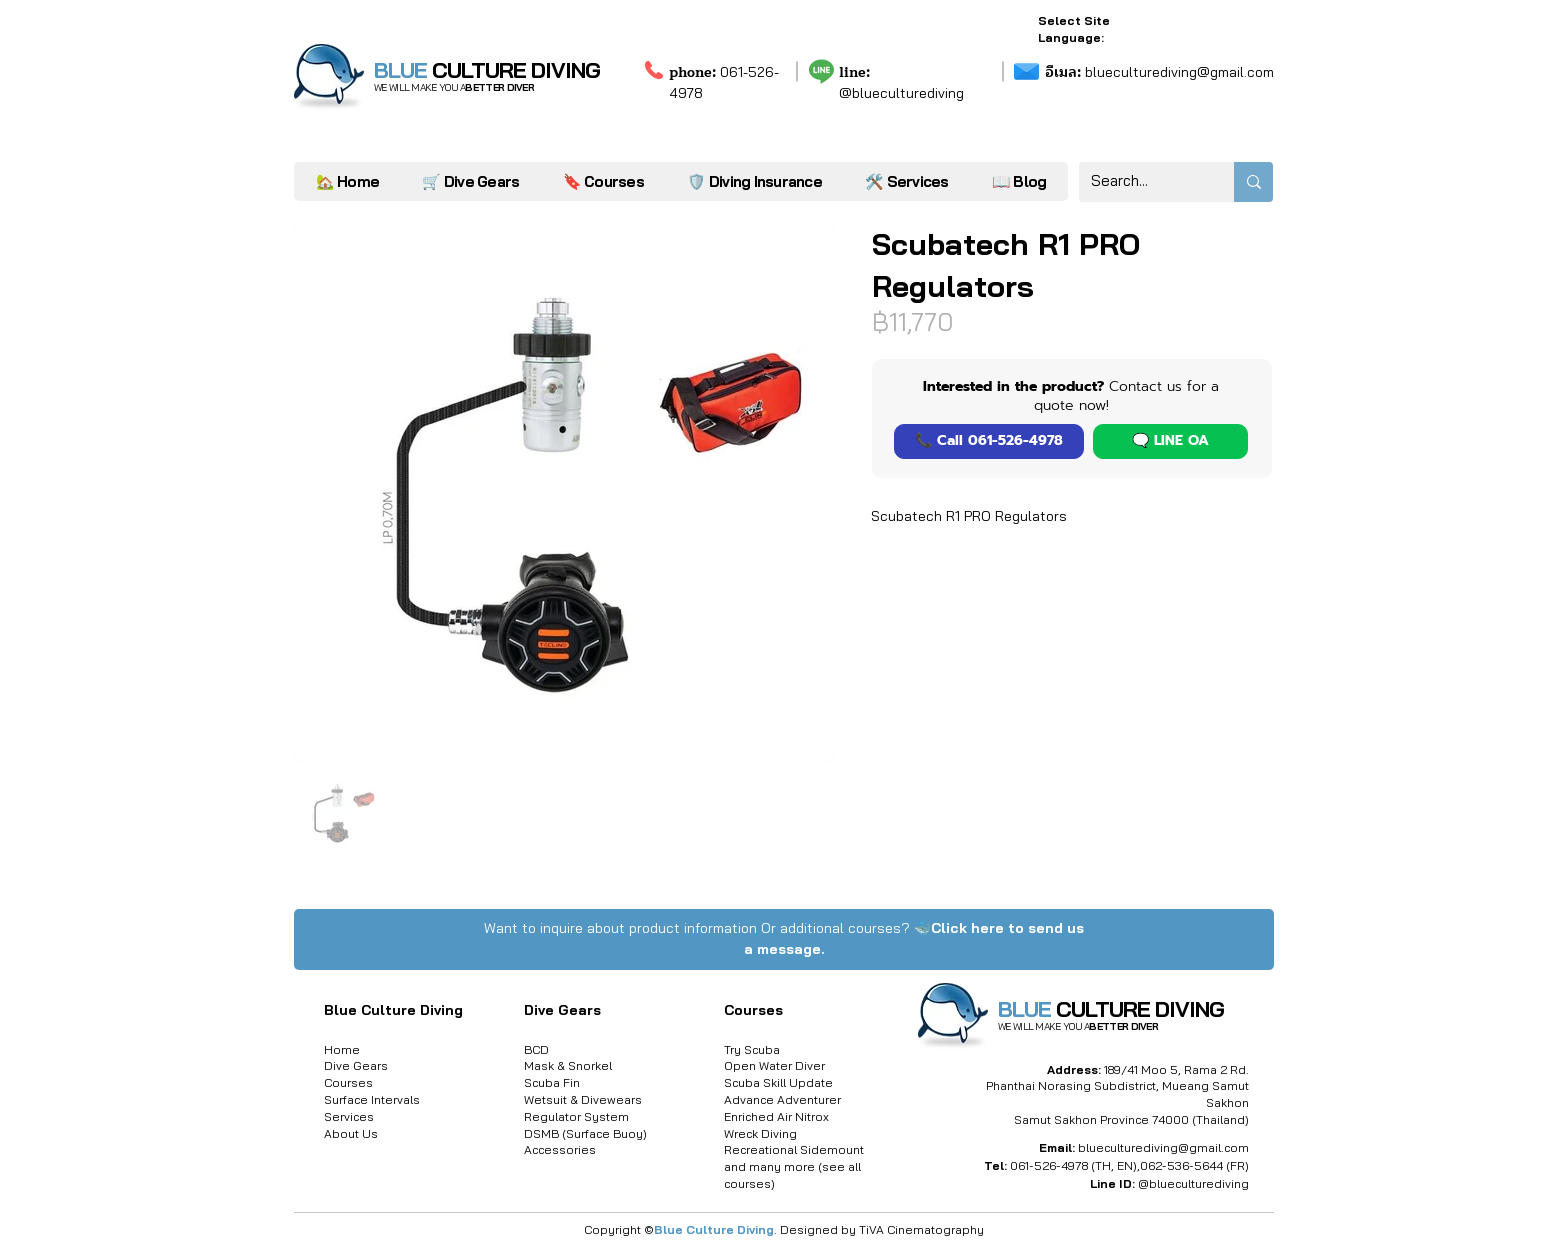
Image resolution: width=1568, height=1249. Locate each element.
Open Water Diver (774, 1065)
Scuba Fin (552, 1082)
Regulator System (576, 1116)
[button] (906, 181)
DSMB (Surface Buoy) (585, 1133)
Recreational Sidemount (794, 1149)
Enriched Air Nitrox (776, 1116)
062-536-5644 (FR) (1194, 1165)
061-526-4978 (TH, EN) (1073, 1165)
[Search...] (1141, 182)
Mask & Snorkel (568, 1065)
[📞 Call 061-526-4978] (989, 441)
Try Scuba (752, 1049)
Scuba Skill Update (778, 1082)
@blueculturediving (901, 93)
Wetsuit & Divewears (583, 1099)
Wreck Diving (760, 1133)
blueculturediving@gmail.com (1159, 72)
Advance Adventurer (782, 1099)
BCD (536, 1049)
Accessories (560, 1149)
